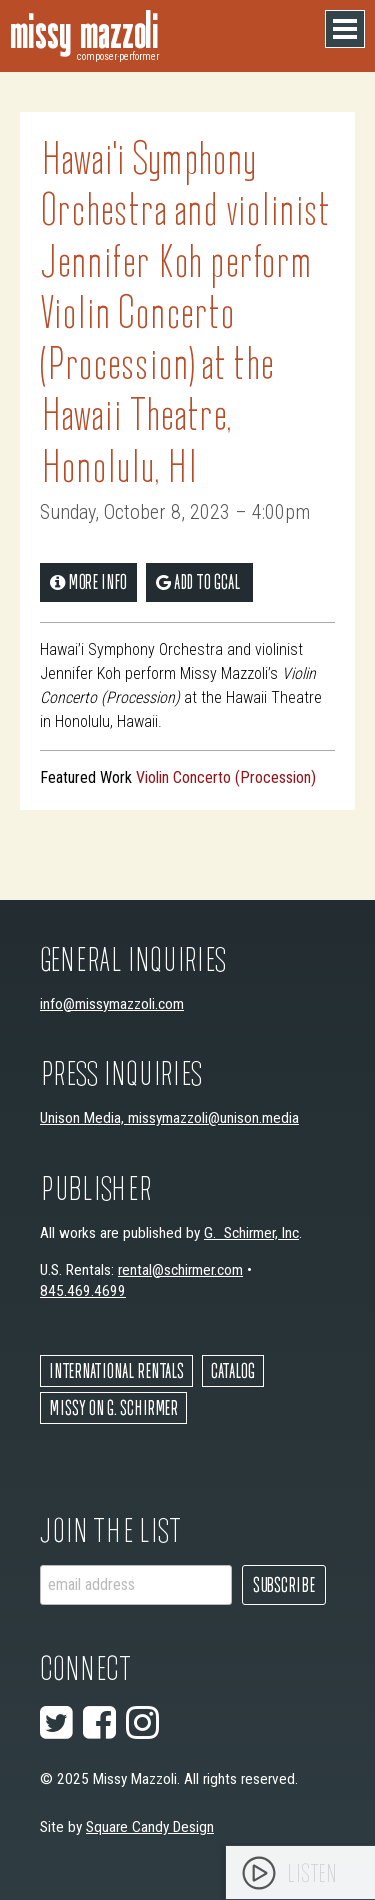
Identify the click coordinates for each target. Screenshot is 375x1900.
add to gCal (198, 581)
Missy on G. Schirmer (113, 1407)
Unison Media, (84, 1118)
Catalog (233, 1370)
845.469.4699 (83, 1291)
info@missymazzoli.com (112, 1004)
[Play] (259, 1873)
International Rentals (116, 1370)
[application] (300, 1872)
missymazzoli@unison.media (213, 1118)
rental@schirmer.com (180, 1270)
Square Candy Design (150, 1827)
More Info (88, 581)
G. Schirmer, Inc (251, 1233)
